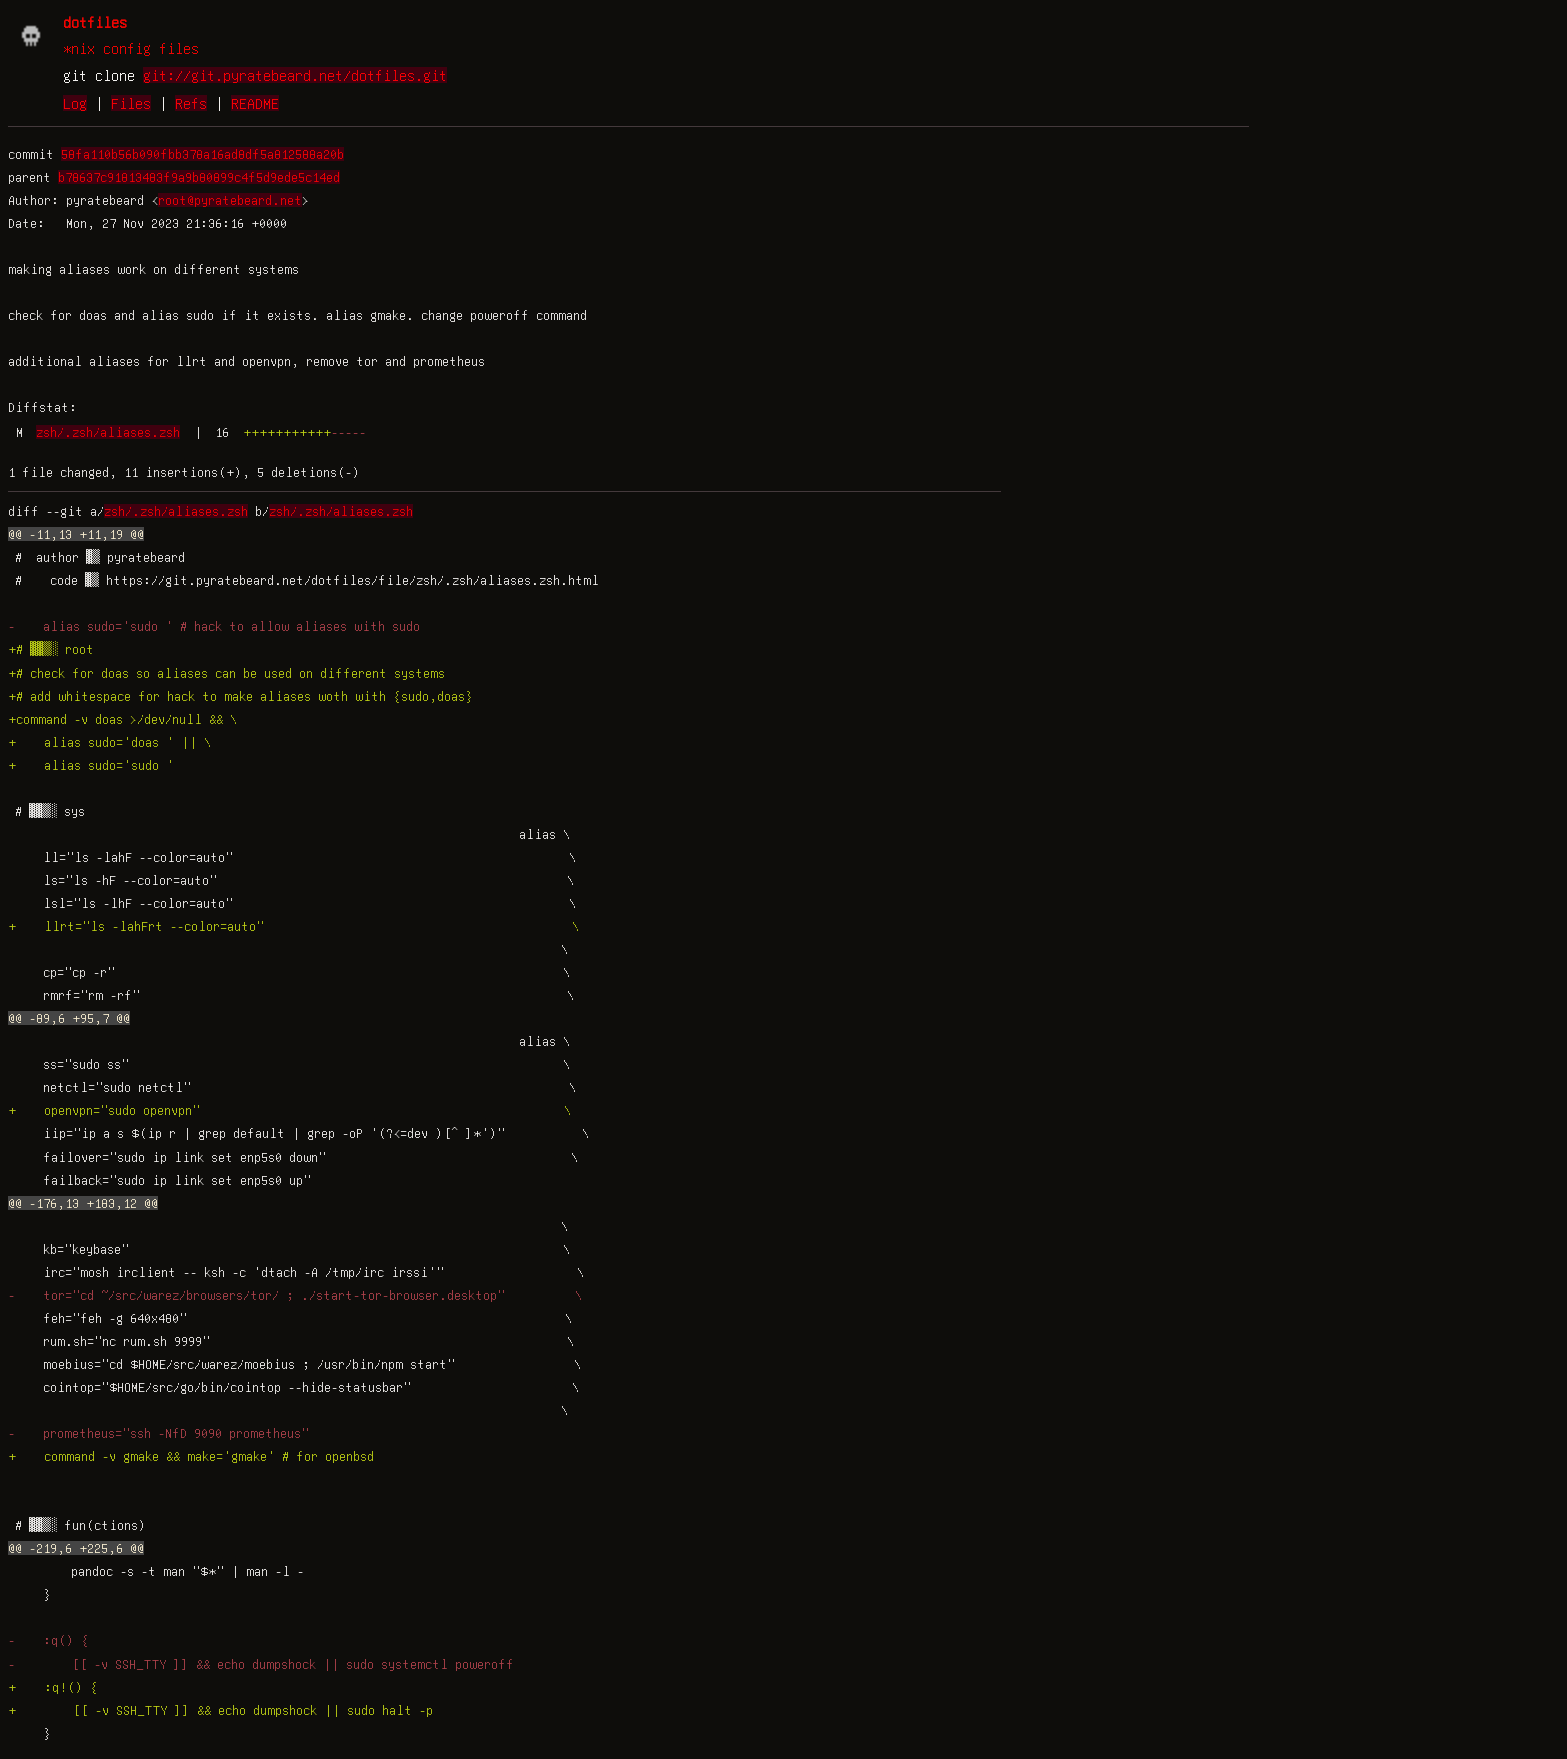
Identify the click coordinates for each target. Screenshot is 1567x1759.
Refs (191, 103)
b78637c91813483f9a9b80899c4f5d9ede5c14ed (199, 177)
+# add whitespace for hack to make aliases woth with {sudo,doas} (240, 696)
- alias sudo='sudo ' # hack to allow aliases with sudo (214, 626)
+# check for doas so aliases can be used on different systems (226, 673)
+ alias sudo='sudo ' (91, 765)
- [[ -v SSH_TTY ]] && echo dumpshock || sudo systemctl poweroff (261, 1664)
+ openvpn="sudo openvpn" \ (289, 1110)
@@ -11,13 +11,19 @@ (76, 534)
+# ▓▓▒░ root (51, 649)
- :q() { (48, 1640)
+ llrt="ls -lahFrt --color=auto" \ (293, 926)
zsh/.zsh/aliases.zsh (108, 432)
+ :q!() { (53, 1687)
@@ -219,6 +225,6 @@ (76, 1548)
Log (75, 103)
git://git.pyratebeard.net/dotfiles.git (295, 75)
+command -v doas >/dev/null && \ (122, 719)
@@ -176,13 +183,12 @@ (83, 1203)
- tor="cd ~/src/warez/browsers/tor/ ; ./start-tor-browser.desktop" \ (295, 1295)
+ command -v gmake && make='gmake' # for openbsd (191, 1456)
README (255, 103)
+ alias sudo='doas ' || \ (109, 742)
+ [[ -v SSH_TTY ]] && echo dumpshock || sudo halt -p (220, 1710)
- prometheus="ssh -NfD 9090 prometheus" (158, 1433)
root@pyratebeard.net (230, 200)
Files (131, 103)
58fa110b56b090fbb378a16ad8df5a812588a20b (202, 154)
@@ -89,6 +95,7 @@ (69, 1018)
